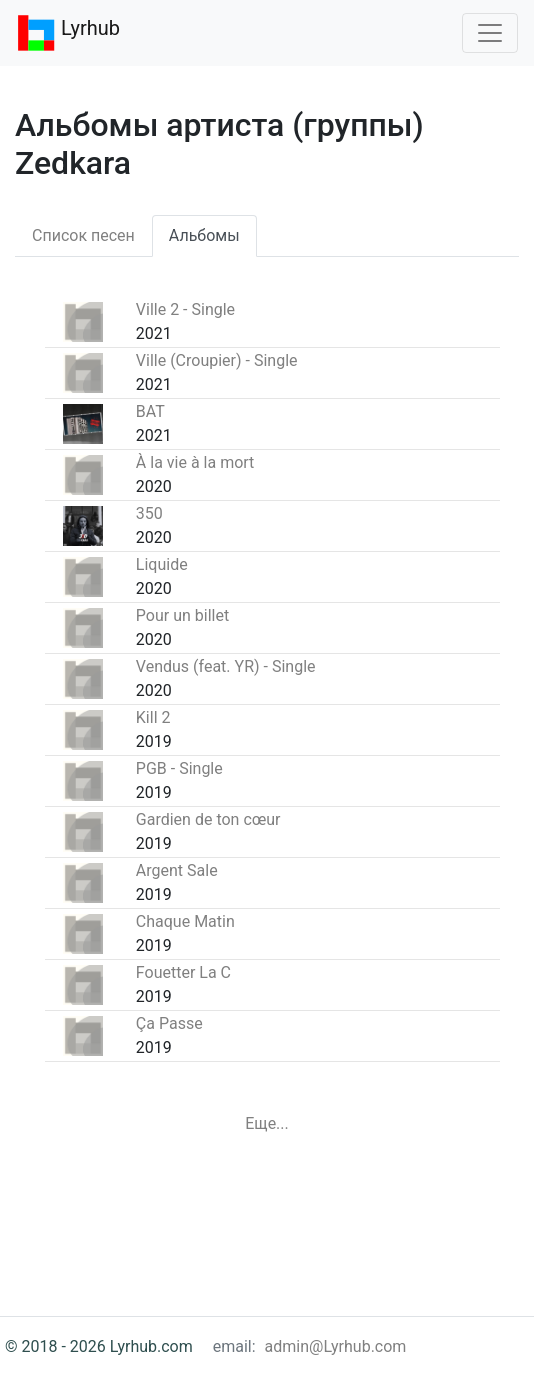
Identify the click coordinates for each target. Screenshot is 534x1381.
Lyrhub (68, 33)
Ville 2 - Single (185, 309)
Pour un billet (182, 615)
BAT (150, 411)
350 (149, 513)
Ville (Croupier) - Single (217, 360)
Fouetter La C (183, 972)
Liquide (162, 564)
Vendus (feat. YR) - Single (226, 666)
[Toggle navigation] (490, 33)
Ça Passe (169, 1023)
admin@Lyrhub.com (336, 1346)
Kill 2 (153, 717)
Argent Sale (177, 870)
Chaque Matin (185, 921)
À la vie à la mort (195, 462)
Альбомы (204, 235)
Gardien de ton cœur (208, 819)
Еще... (267, 1123)
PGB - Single (179, 768)
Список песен (83, 235)
